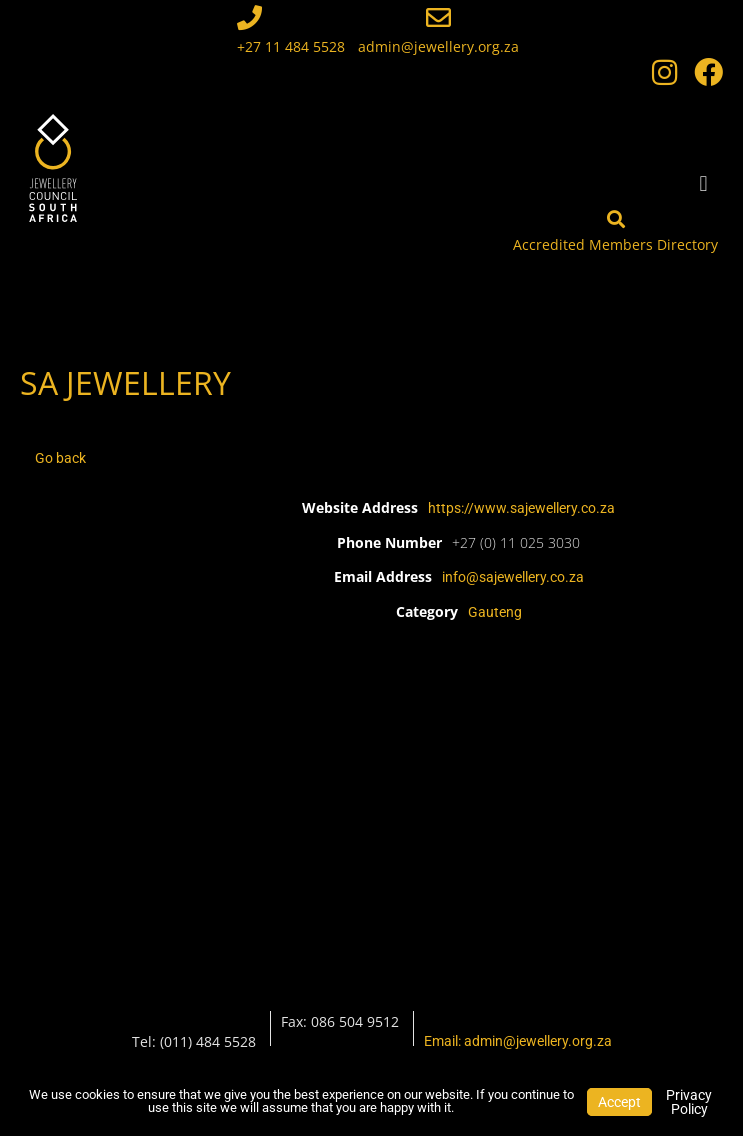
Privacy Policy (689, 1102)
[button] (703, 183)
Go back (60, 458)
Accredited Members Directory (615, 244)
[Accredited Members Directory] (616, 219)
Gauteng (495, 612)
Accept (619, 1102)
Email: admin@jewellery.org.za (518, 1041)
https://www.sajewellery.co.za (521, 508)
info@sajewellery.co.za (513, 577)
